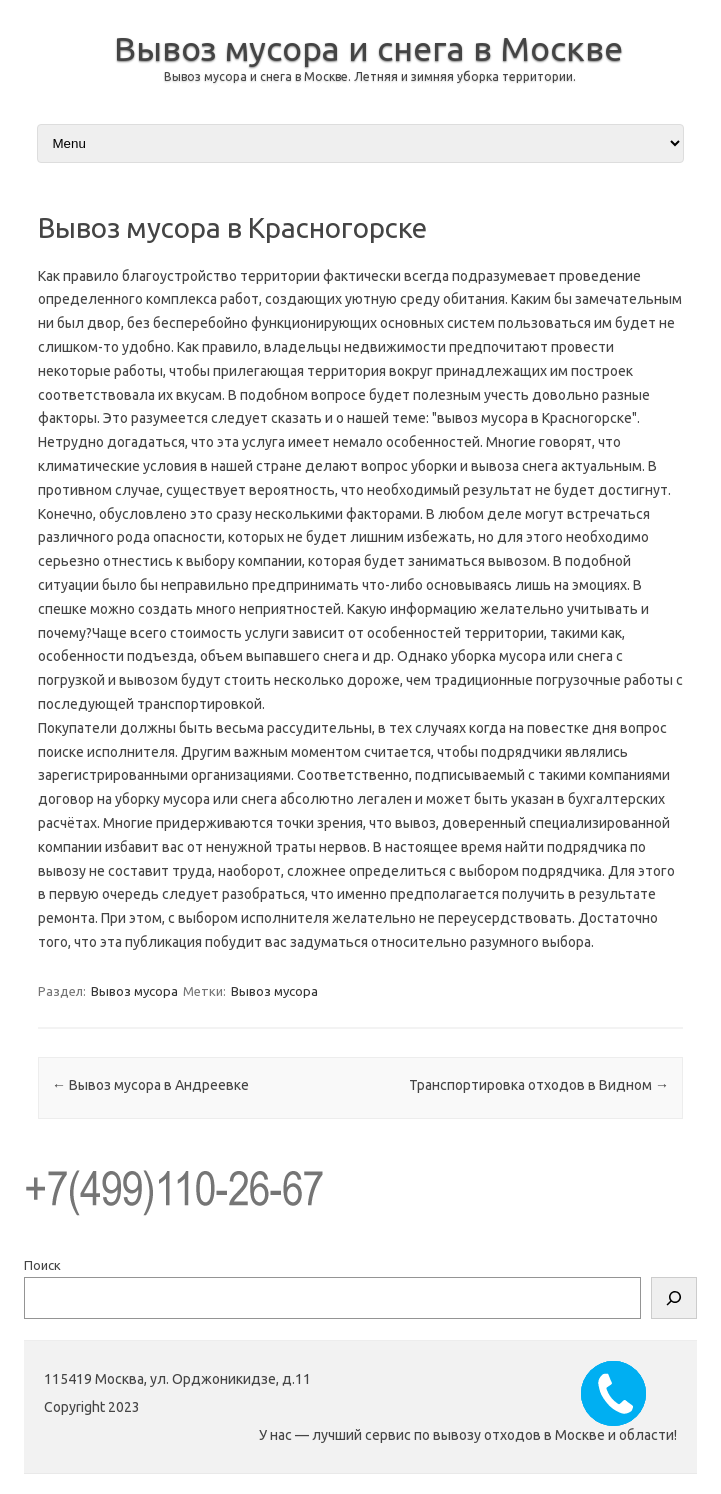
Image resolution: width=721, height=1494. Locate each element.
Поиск (42, 1265)
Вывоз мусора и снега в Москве (368, 48)
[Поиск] (674, 1298)
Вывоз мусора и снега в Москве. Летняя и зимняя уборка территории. (370, 76)
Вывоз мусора (134, 991)
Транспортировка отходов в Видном (539, 1085)
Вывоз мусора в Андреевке (150, 1085)
